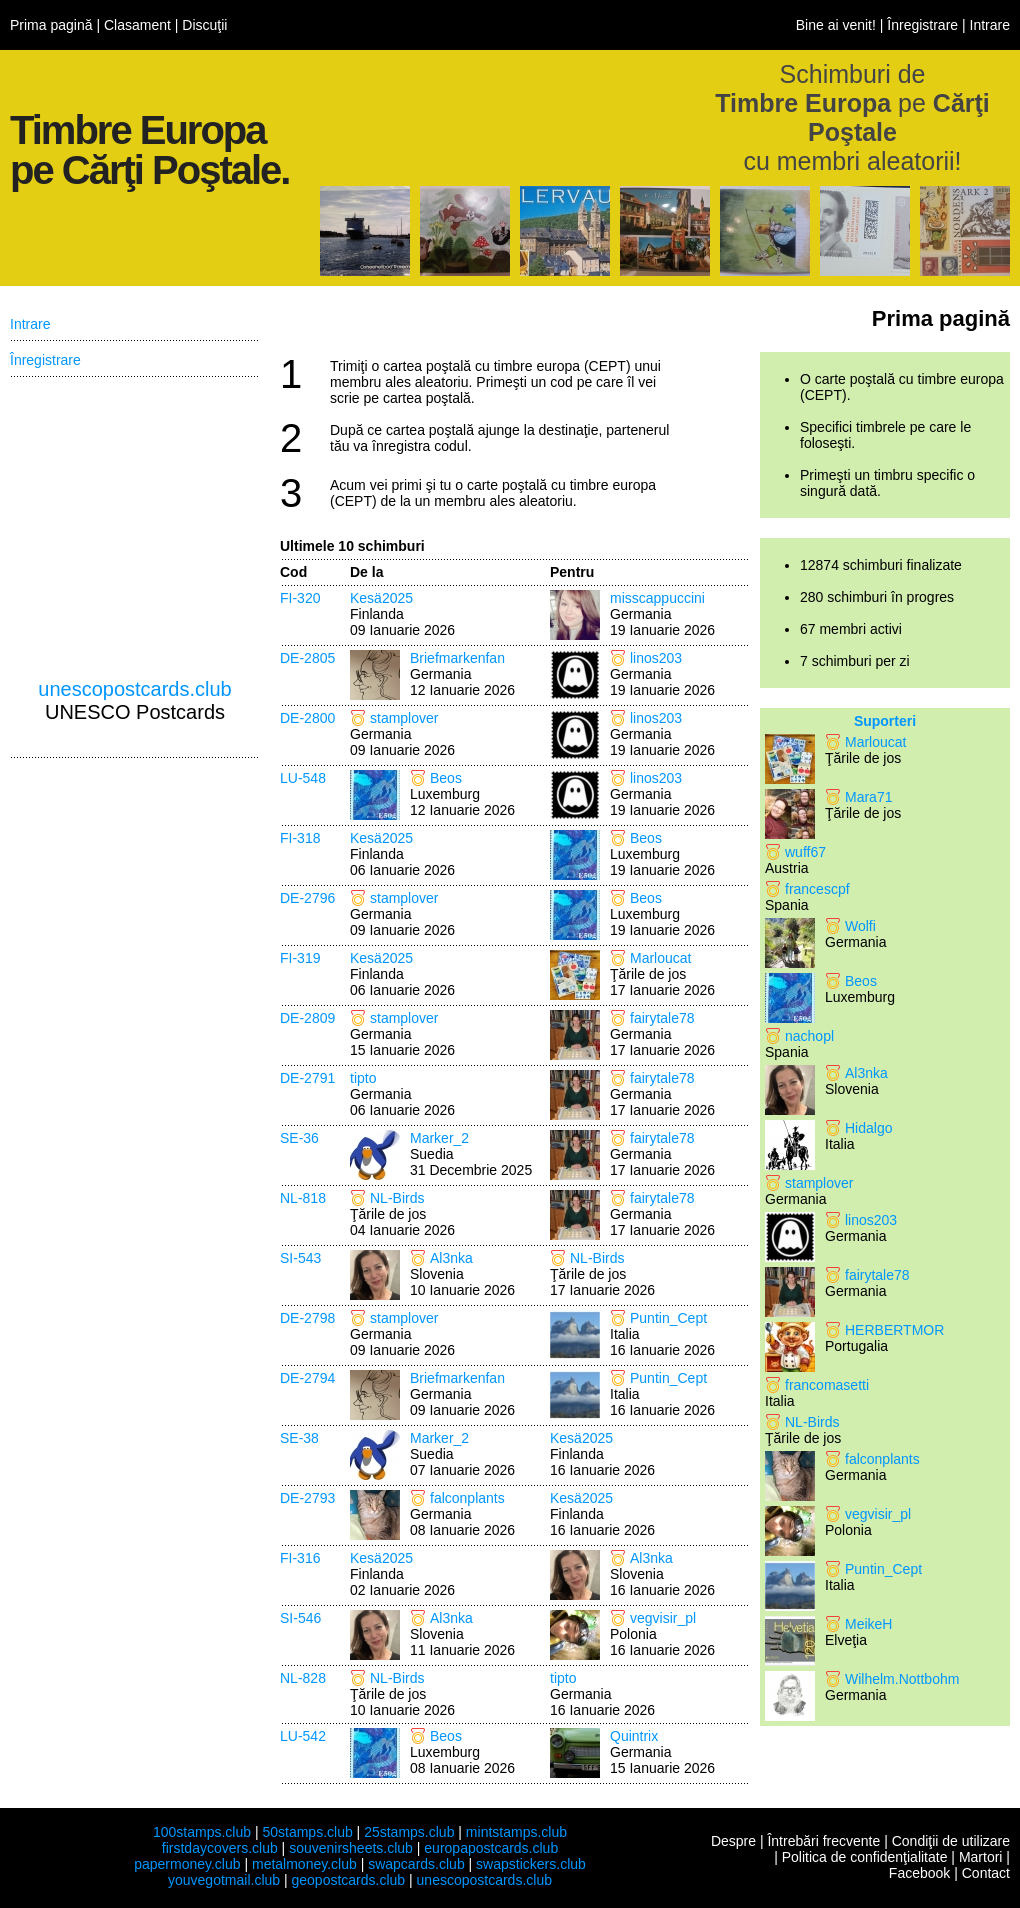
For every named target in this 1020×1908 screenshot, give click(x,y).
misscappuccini (657, 598)
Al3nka (451, 1258)
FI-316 (300, 1558)
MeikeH (868, 1624)
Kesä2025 (381, 598)
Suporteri (885, 721)
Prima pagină (51, 25)
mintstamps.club (516, 1832)
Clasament (137, 25)
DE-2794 (307, 1378)
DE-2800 (307, 718)
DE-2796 (307, 898)
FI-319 (300, 958)
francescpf (817, 889)
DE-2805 (307, 658)
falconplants (467, 1498)
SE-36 (299, 1138)
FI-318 (300, 838)
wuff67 (805, 852)
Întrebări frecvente (823, 1841)
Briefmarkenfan (457, 658)
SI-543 (300, 1258)
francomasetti (827, 1385)
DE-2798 (307, 1318)
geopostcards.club (349, 1880)
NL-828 (303, 1678)
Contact (986, 1873)
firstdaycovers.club (220, 1848)
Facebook (919, 1873)
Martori (981, 1857)
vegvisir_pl (663, 1618)
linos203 (656, 658)
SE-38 (299, 1438)
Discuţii (204, 25)
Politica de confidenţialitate (865, 1857)
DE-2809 (307, 1018)
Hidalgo (868, 1128)
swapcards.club (416, 1864)
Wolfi (860, 926)
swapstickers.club (531, 1864)
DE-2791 (307, 1078)
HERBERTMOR (894, 1330)
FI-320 (300, 598)
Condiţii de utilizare (951, 1841)
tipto (363, 1078)
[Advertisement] (135, 528)
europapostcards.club (491, 1848)
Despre (733, 1841)
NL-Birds (397, 1198)
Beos (446, 778)
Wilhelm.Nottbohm (902, 1679)
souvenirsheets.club (351, 1848)
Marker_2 (439, 1138)
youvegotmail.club (224, 1880)
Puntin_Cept (668, 1318)
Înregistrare (922, 25)
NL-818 (303, 1198)
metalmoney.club (304, 1864)
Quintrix (634, 1736)
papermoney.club (187, 1864)
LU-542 (303, 1736)
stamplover (404, 718)
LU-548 (303, 778)
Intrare (990, 25)
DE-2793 (307, 1498)
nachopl (809, 1036)
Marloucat (660, 958)
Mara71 (868, 797)
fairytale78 (662, 1018)
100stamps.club (202, 1832)
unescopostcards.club (134, 689)
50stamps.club (307, 1832)
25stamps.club (409, 1832)
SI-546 (300, 1618)
